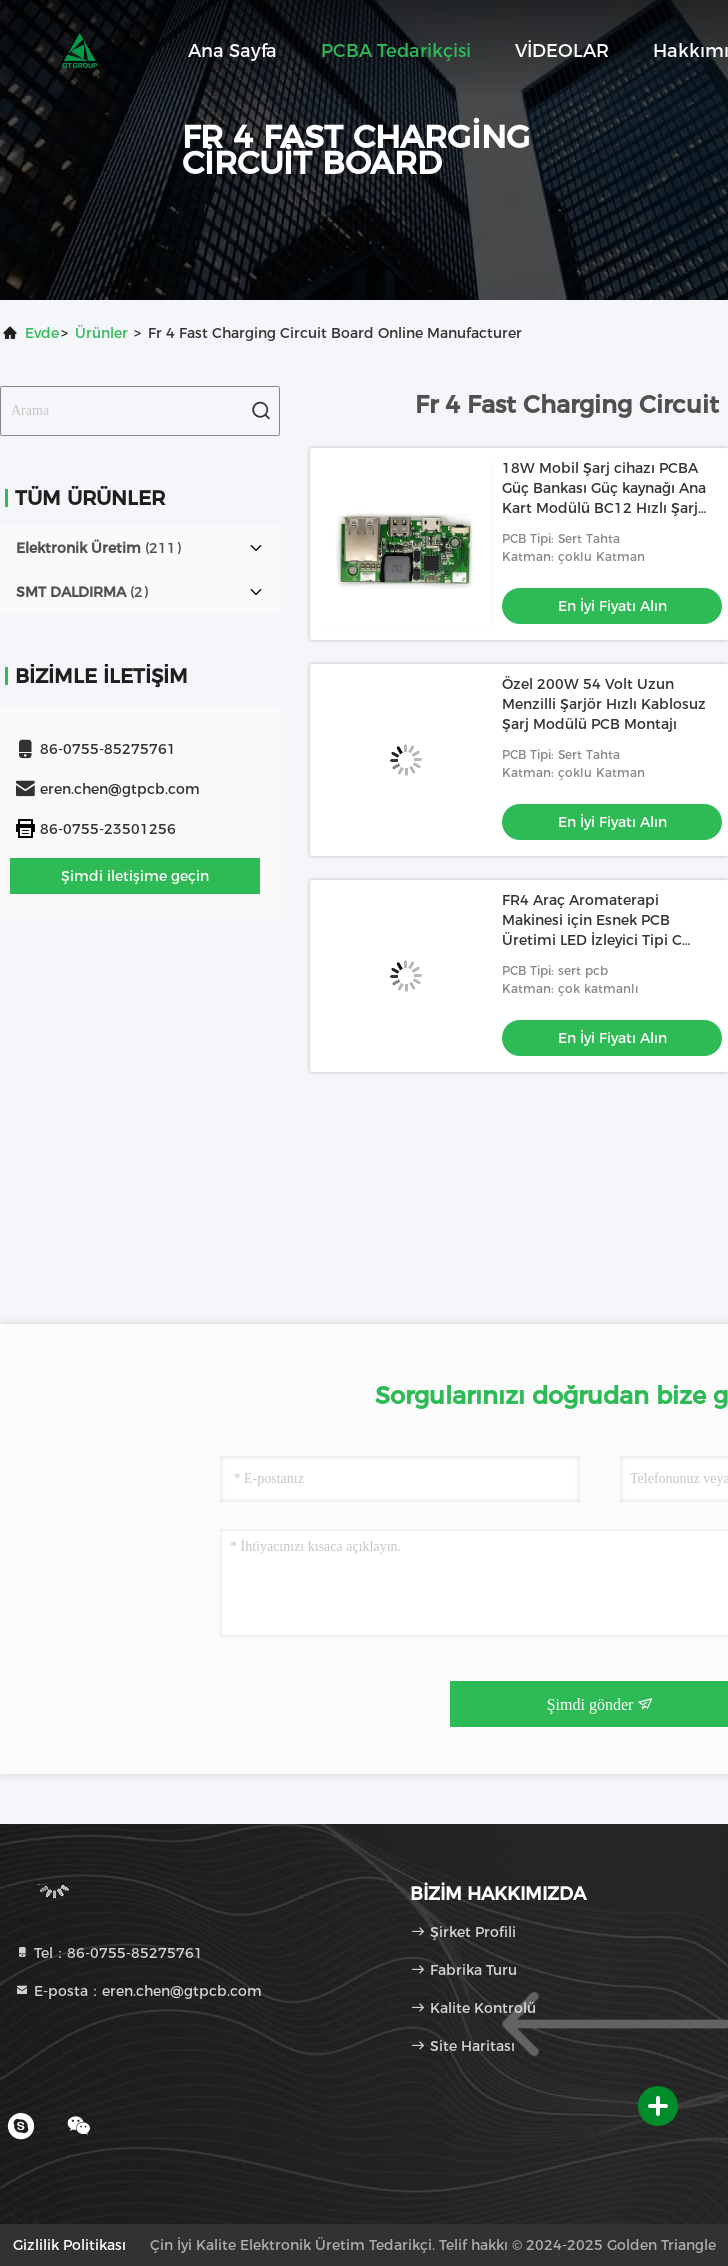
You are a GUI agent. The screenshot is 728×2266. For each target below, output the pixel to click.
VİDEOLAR (562, 51)
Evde (42, 333)
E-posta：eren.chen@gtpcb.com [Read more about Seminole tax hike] (138, 1991)
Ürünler (101, 333)
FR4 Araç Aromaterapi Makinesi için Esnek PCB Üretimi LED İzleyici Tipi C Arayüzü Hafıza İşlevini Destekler (592, 940)
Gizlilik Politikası (69, 2245)
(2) (82, 592)
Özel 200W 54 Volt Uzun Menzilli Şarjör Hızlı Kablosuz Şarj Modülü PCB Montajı (604, 704)
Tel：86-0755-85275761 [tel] (108, 1953)
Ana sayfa (232, 51)
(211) (98, 548)
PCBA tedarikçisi (396, 51)
